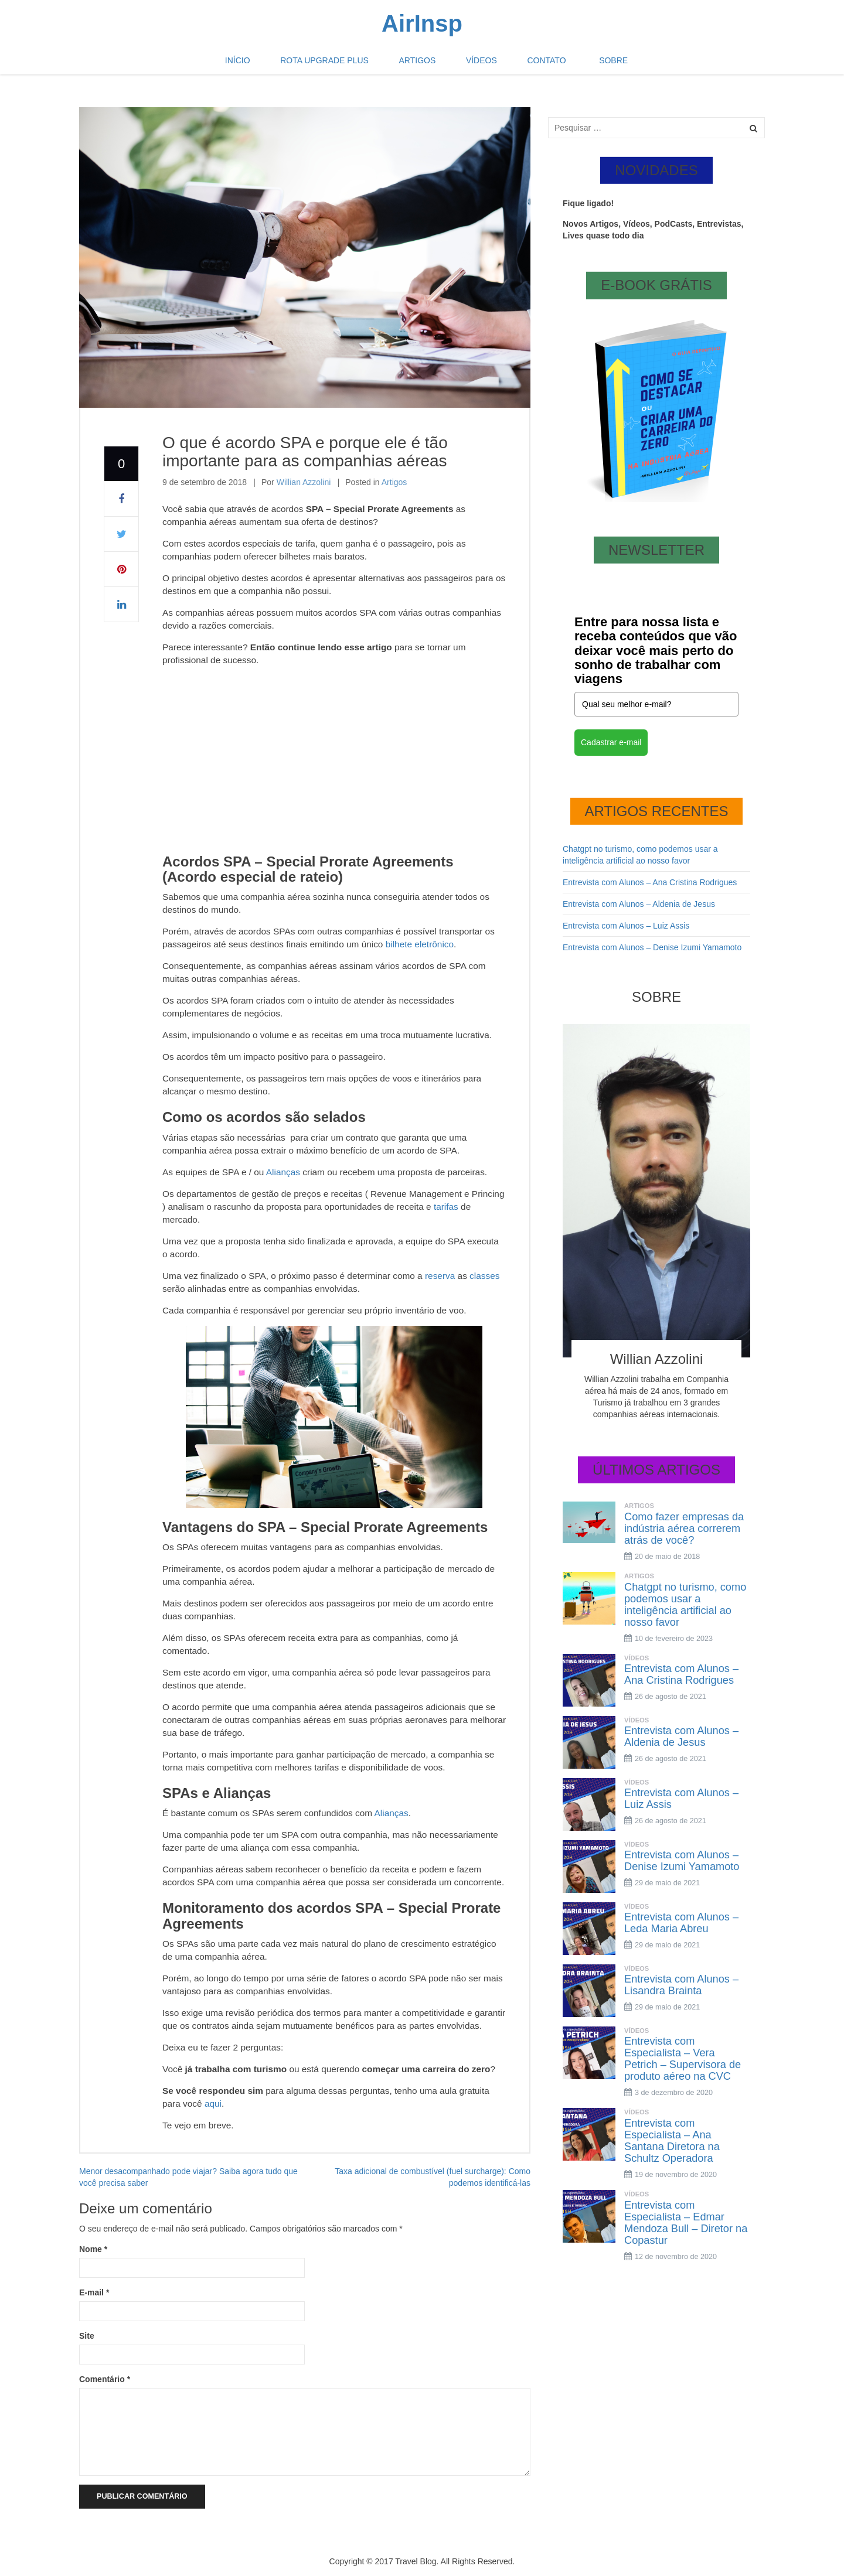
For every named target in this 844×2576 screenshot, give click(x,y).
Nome (93, 2249)
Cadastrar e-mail (611, 742)
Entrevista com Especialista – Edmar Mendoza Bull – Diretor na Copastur (685, 2222)
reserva (440, 1276)
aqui (213, 2103)
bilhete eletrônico (420, 944)
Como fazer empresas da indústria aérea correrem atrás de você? (684, 1528)
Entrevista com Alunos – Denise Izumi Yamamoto (652, 947)
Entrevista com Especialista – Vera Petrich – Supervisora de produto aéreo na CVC (682, 2058)
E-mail (94, 2292)
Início (256, 64)
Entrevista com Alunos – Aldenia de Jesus (639, 904)
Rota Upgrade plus (335, 64)
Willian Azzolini (304, 482)
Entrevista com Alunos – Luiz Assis (626, 925)
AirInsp (422, 23)
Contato (535, 64)
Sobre (594, 64)
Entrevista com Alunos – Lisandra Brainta (681, 1985)
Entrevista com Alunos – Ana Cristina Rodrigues (650, 882)
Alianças (283, 1172)
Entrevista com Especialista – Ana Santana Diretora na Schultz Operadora (672, 2140)
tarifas (446, 1207)
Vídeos (478, 64)
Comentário (104, 2379)
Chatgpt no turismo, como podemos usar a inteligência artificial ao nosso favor (685, 1604)
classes (484, 1276)
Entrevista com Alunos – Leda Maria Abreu (681, 1922)
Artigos (421, 64)
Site (86, 2335)
